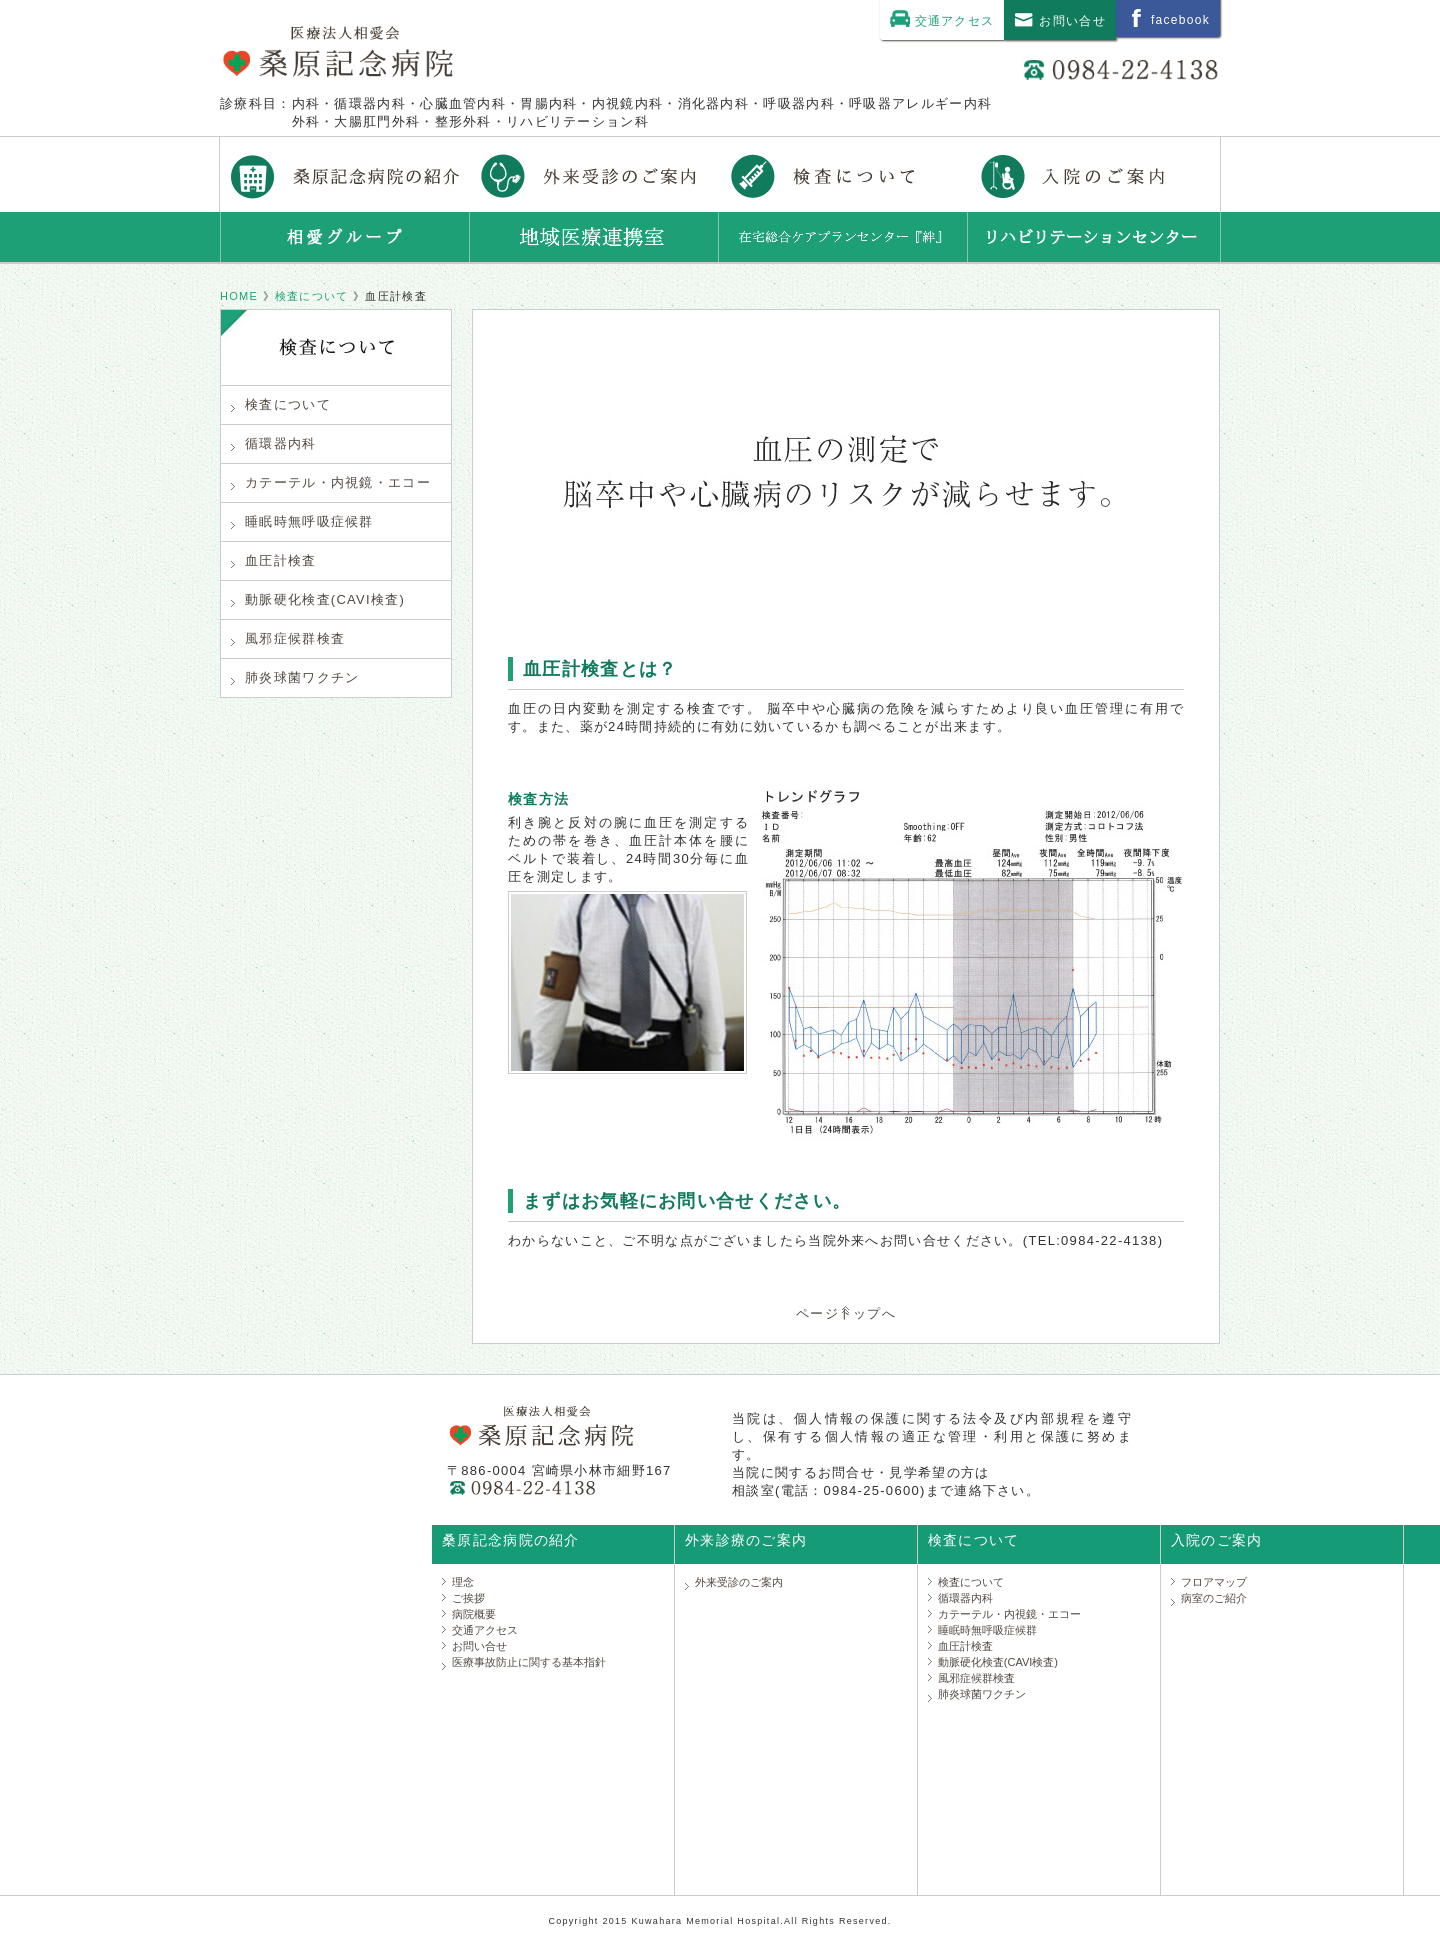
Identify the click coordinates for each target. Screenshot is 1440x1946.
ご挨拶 (468, 1598)
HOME (239, 296)
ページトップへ (846, 1313)
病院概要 (474, 1614)
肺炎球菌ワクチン (295, 677)
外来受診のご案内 (739, 1582)
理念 (463, 1582)
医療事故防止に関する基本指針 (529, 1662)
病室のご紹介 (1214, 1598)
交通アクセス (485, 1630)
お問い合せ (479, 1646)
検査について (312, 296)
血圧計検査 (274, 560)
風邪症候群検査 (288, 638)
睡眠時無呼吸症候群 (302, 521)
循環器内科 (274, 443)
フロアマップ (1214, 1582)
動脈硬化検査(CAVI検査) (318, 599)
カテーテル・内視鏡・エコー (331, 482)
